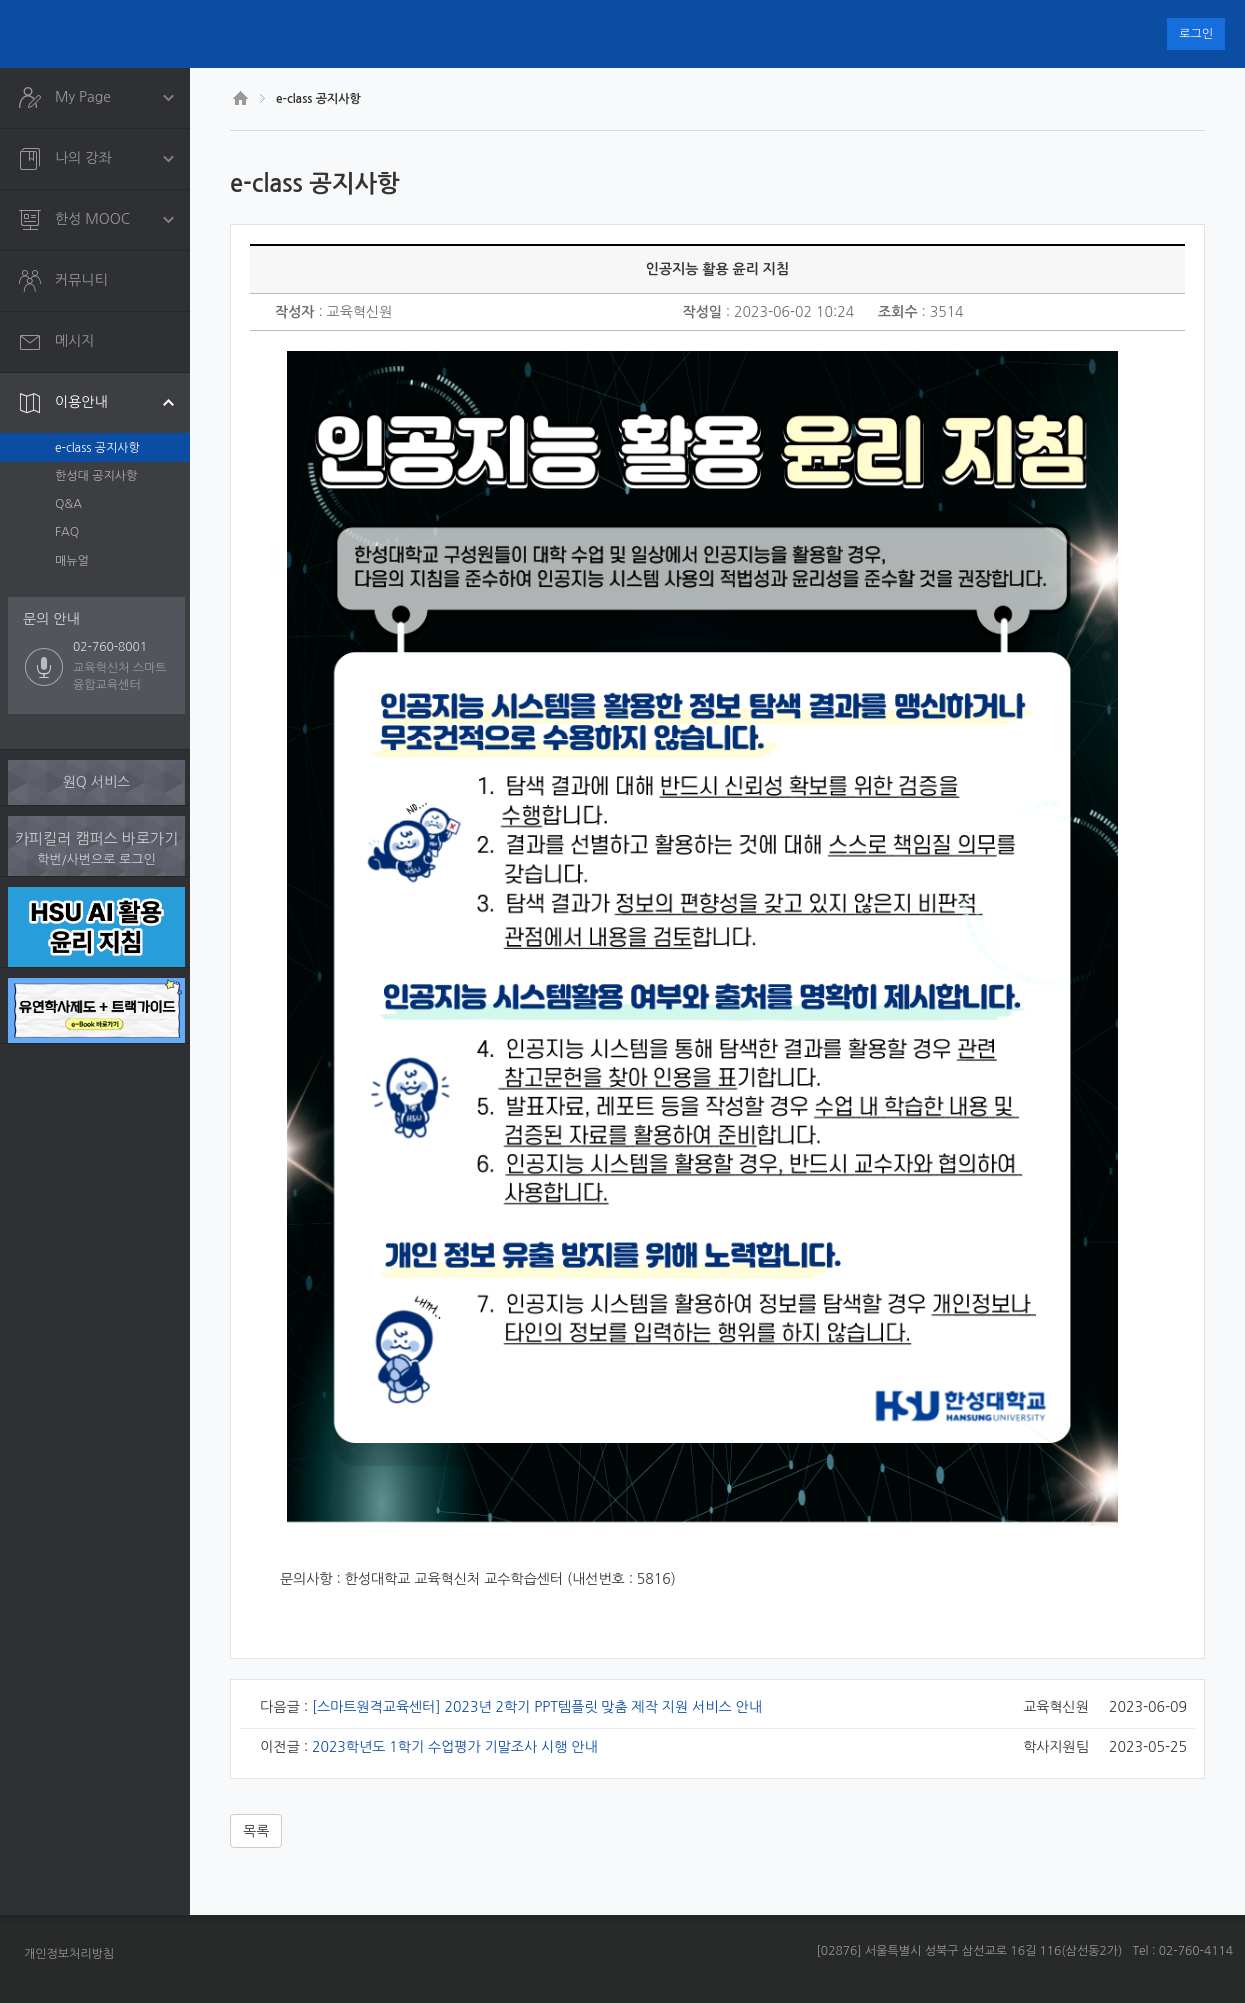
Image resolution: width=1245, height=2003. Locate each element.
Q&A (68, 504)
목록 (256, 1831)
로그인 (1196, 34)
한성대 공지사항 (96, 476)
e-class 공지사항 (97, 448)
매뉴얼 (72, 561)
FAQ (67, 532)
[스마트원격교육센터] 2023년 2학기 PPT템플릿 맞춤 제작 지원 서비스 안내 (537, 1707)
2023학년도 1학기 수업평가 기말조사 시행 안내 (455, 1747)
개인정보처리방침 (69, 1954)
